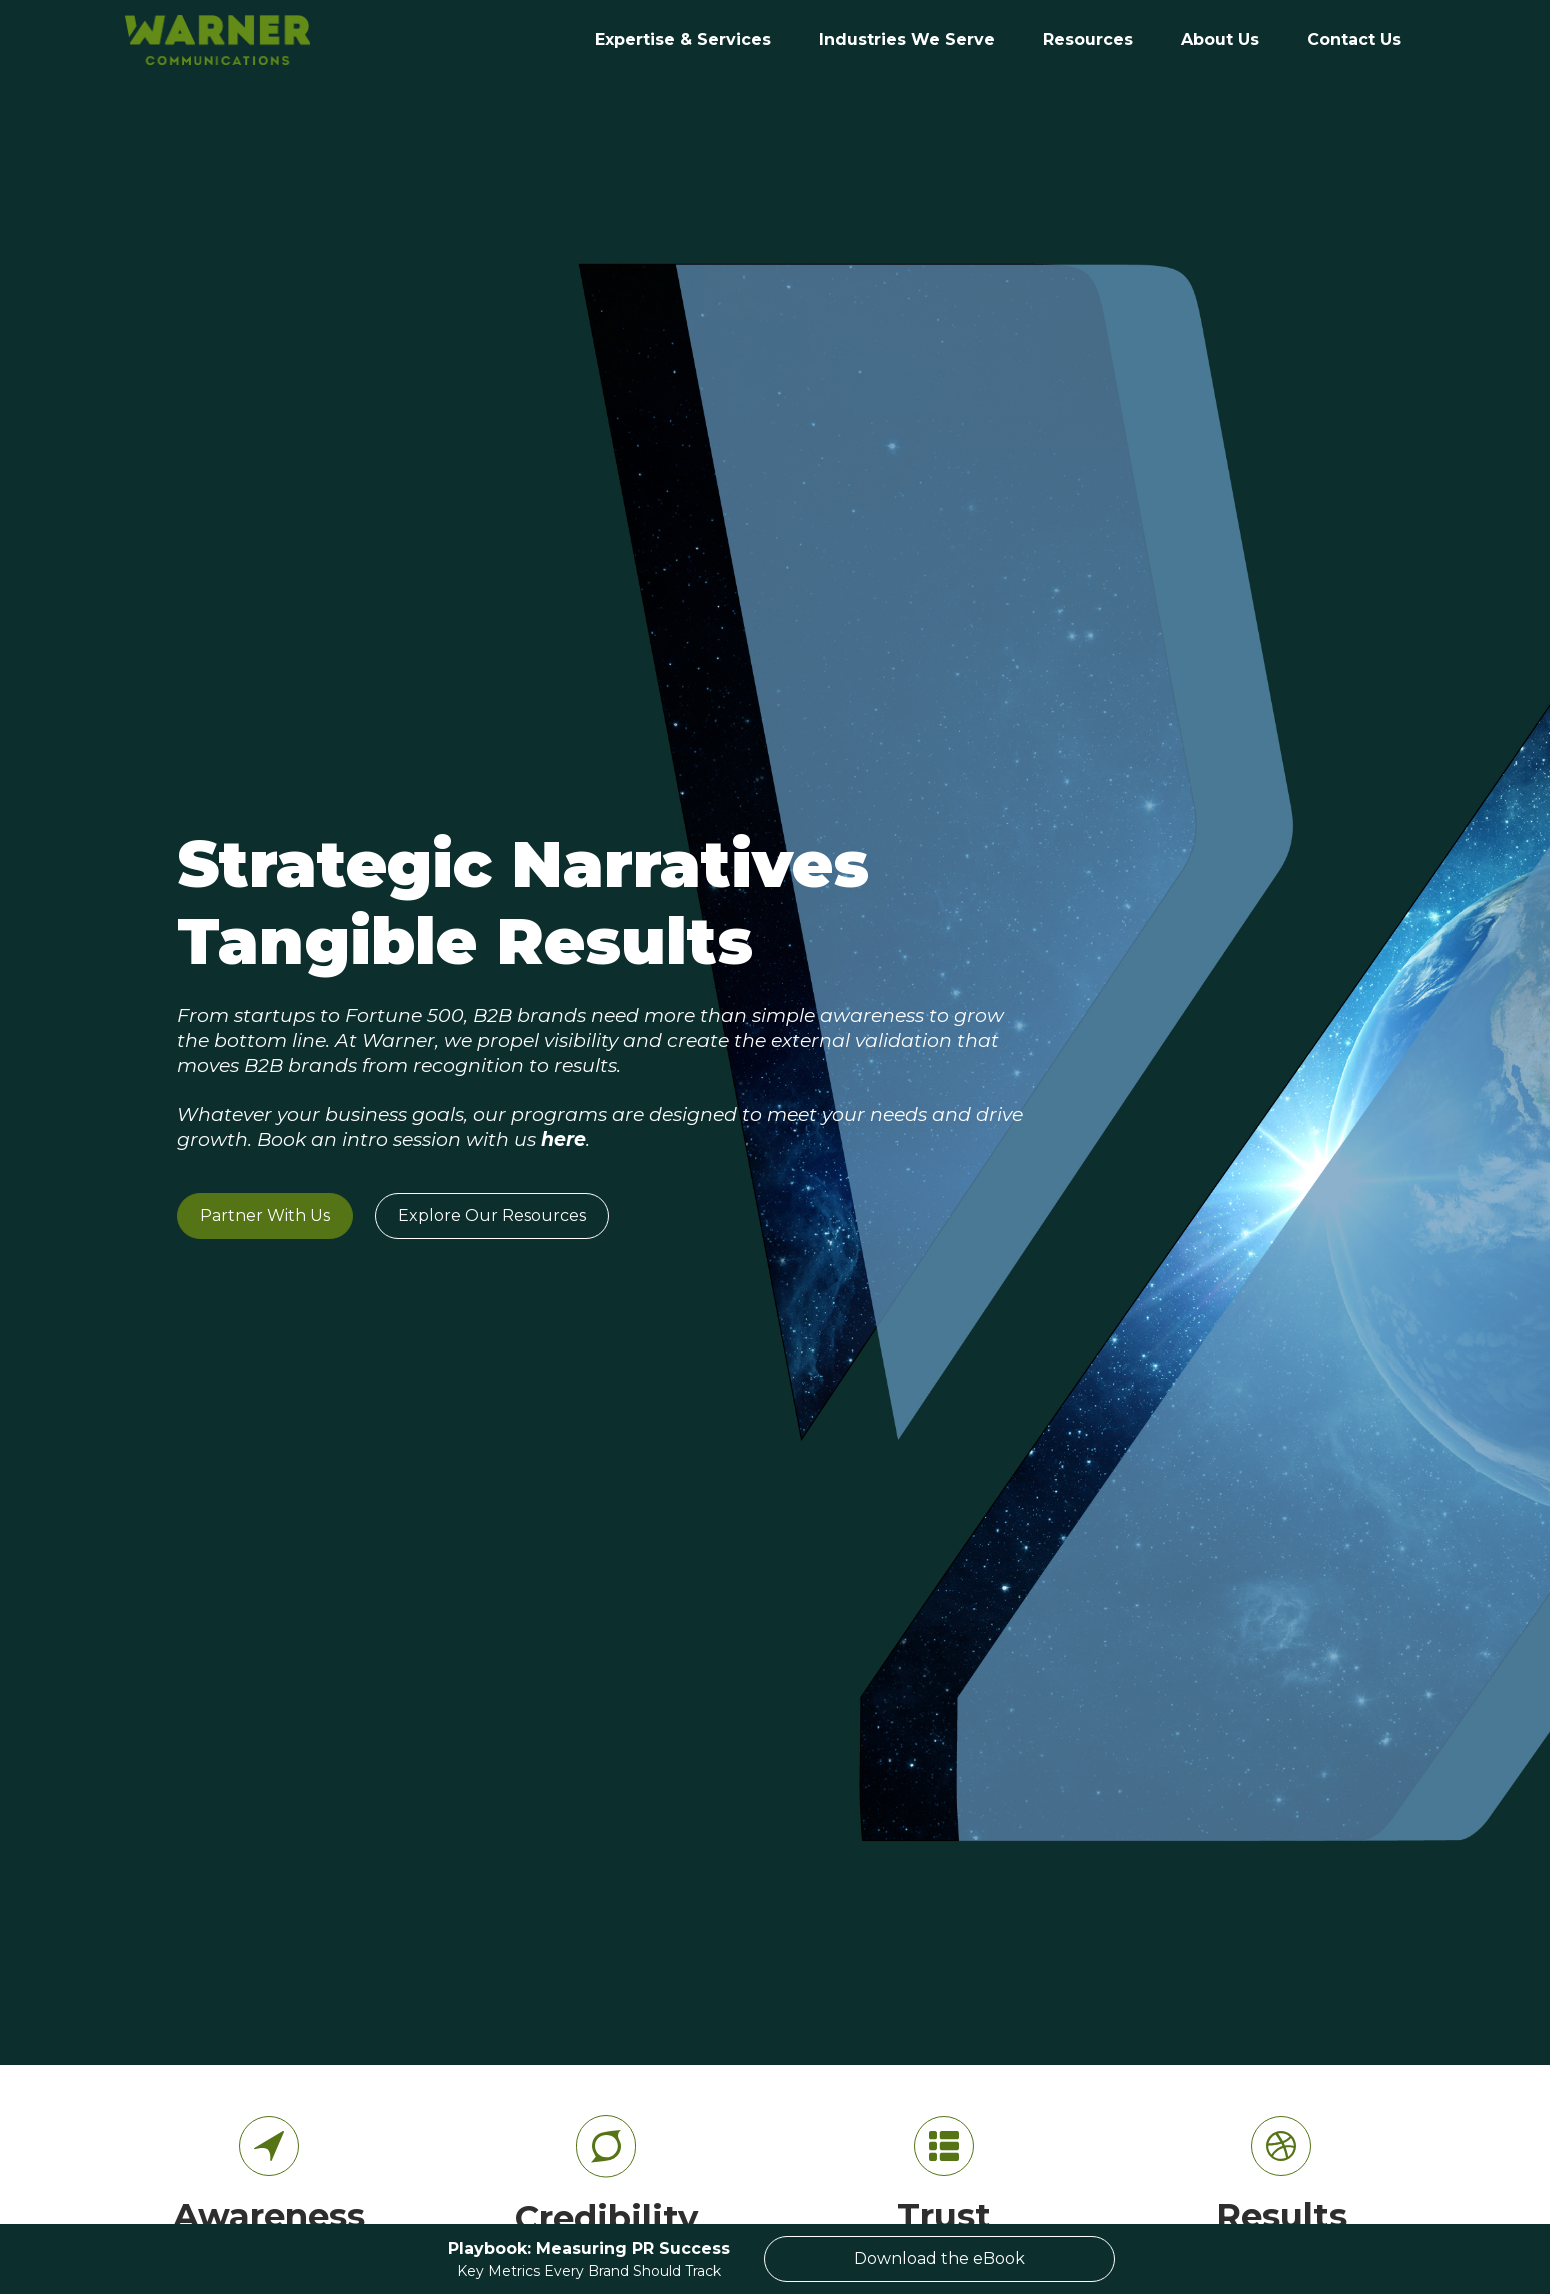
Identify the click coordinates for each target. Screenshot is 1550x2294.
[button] (907, 40)
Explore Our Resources (492, 1215)
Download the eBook (939, 2258)
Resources (1088, 39)
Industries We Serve (907, 39)
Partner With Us (265, 1215)
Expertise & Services (683, 39)
